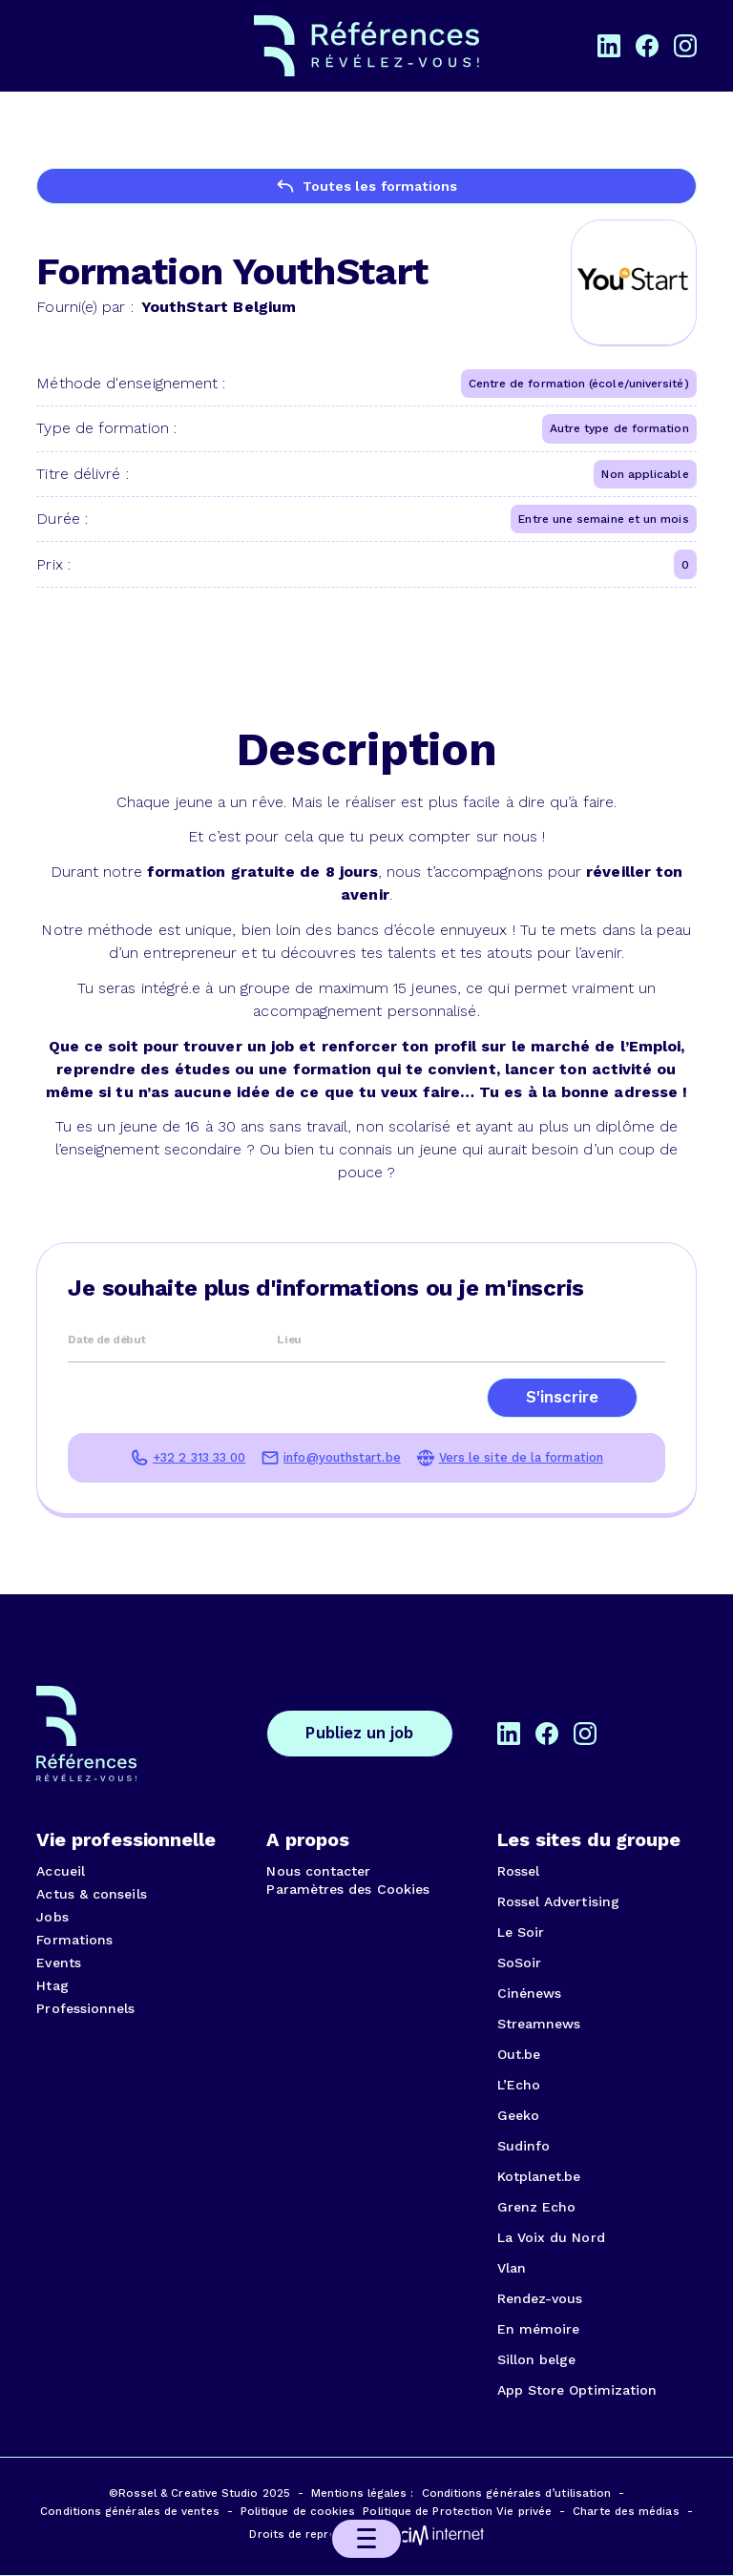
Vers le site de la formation (521, 1458)
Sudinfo (524, 2145)
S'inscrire (562, 1397)
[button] (366, 2539)
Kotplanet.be (539, 2176)
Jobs (52, 1916)
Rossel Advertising (558, 1901)
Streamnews (539, 2023)
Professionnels (85, 2008)
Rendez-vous (540, 2298)
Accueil (60, 1871)
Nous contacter (318, 1871)
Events (58, 1962)
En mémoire (538, 2329)
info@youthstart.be (341, 1458)
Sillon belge (536, 2359)
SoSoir (519, 1962)
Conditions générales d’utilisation (517, 2493)
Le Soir (521, 1932)
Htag (52, 1985)
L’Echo (518, 2084)
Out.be (518, 2054)
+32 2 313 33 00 (199, 1458)
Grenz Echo (536, 2206)
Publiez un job (359, 1733)
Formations (74, 1939)
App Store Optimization (577, 2390)
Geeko (518, 2115)
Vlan (511, 2267)
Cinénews (529, 1993)
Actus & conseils (91, 1893)
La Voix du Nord (551, 2237)
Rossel (518, 1871)
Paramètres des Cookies (347, 1889)
